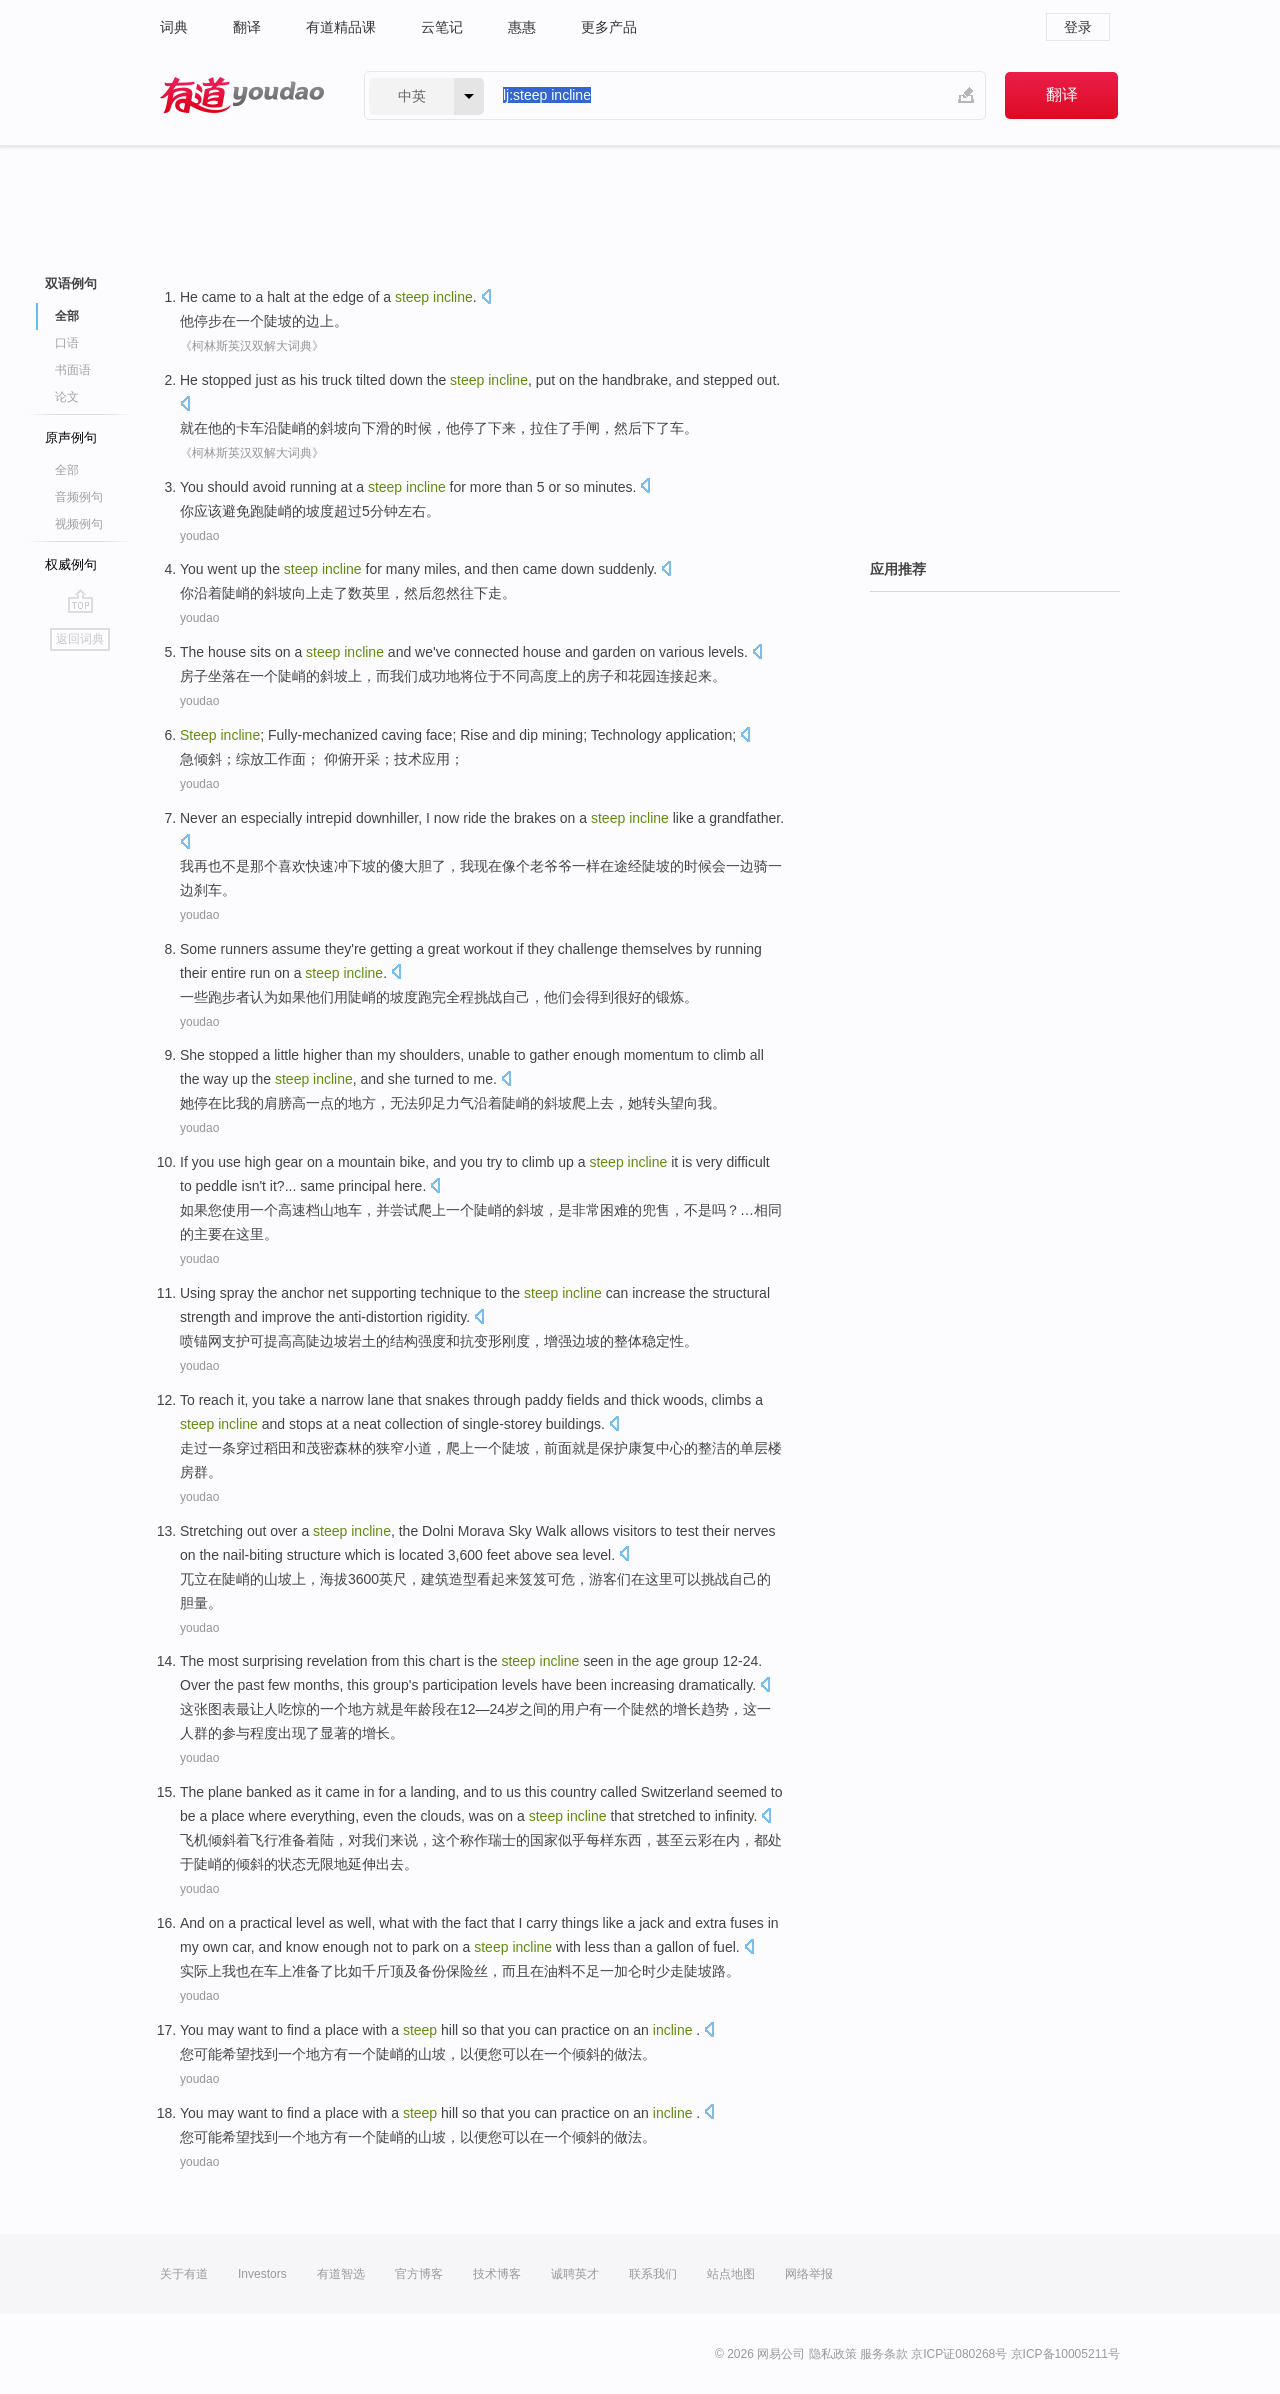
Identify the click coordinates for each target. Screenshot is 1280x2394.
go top (80, 601)
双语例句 (71, 283)
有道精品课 (341, 27)
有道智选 (341, 2274)
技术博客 (497, 2274)
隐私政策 (833, 2354)
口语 (67, 343)
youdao (199, 536)
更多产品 (609, 27)
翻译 (247, 27)
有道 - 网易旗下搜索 (242, 95)
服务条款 (884, 2354)
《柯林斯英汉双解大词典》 (252, 346)
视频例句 (79, 524)
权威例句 (71, 564)
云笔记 (442, 27)
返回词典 (80, 639)
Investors (262, 2274)
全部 (67, 316)
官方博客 (419, 2274)
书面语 (73, 370)
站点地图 (731, 2274)
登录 (1078, 27)
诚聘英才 (575, 2274)
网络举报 (809, 2274)
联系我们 (653, 2274)
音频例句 (79, 497)
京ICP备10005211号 (1065, 2354)
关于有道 (184, 2274)
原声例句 (71, 437)
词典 (174, 27)
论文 (67, 397)
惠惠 (522, 27)
